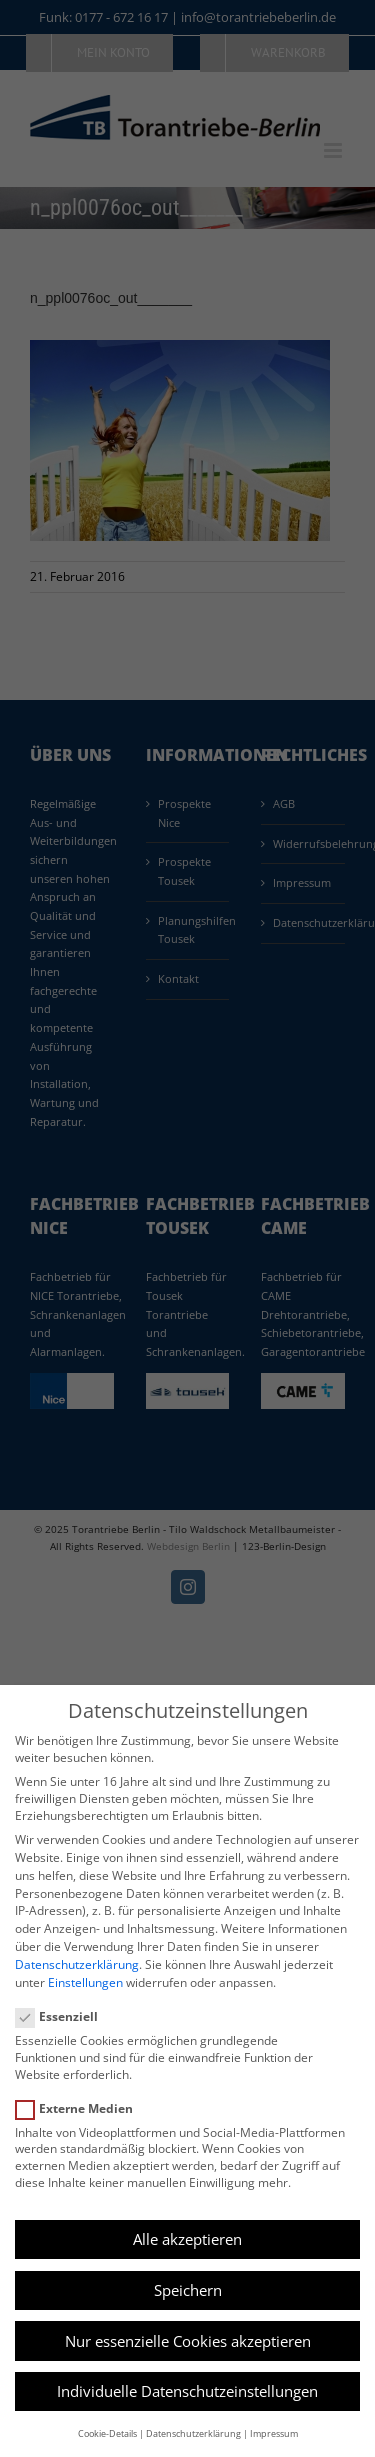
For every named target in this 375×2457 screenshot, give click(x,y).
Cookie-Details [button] (107, 2433)
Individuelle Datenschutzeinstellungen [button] (187, 2391)
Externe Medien (82, 2108)
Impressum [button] (274, 2433)
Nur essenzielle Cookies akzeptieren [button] (188, 2341)
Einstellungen (85, 1982)
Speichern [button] (188, 2290)
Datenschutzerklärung (77, 1964)
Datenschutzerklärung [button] (193, 2433)
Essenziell (65, 2016)
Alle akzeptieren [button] (187, 2239)
